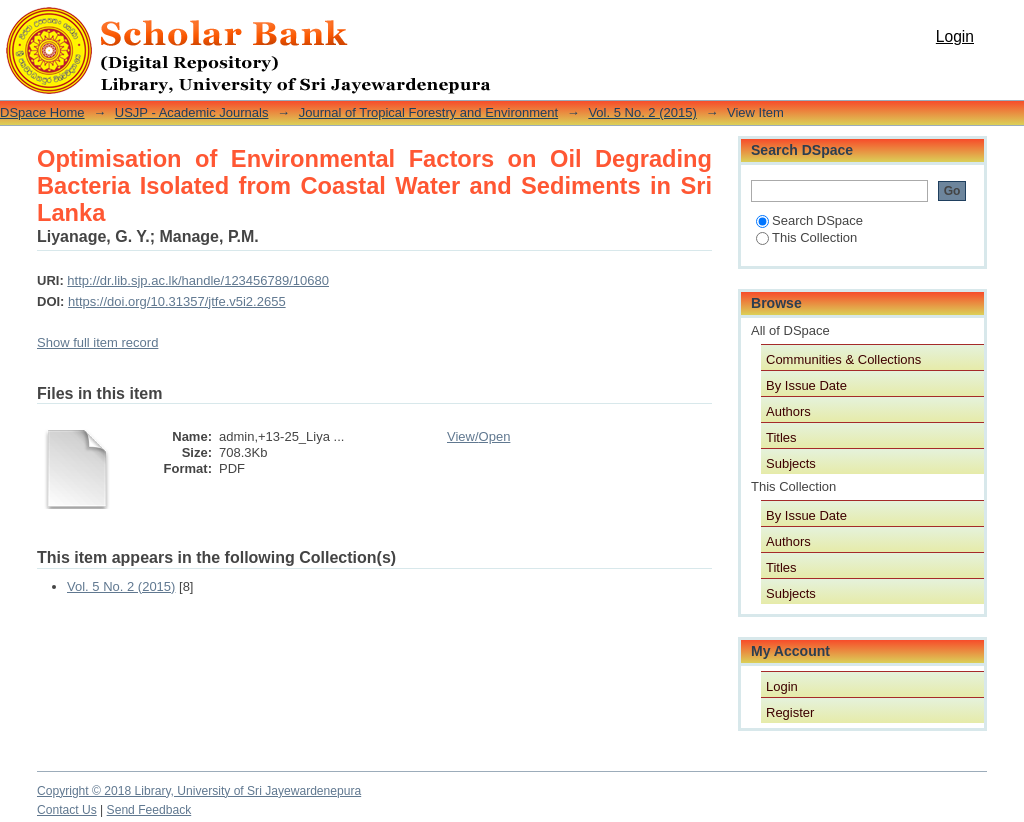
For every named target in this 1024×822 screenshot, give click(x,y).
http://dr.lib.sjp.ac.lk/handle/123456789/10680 (198, 280)
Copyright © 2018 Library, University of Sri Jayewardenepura (199, 791)
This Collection (806, 237)
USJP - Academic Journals (192, 112)
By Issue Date (806, 385)
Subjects (791, 463)
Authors (788, 411)
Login (955, 36)
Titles (781, 437)
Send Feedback (149, 810)
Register (790, 712)
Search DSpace (809, 220)
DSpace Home (42, 112)
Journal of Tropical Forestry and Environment (428, 112)
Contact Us (67, 810)
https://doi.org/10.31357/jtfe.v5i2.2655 (177, 301)
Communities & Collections (843, 359)
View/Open (478, 436)
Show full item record (97, 342)
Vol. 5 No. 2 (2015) (642, 112)
